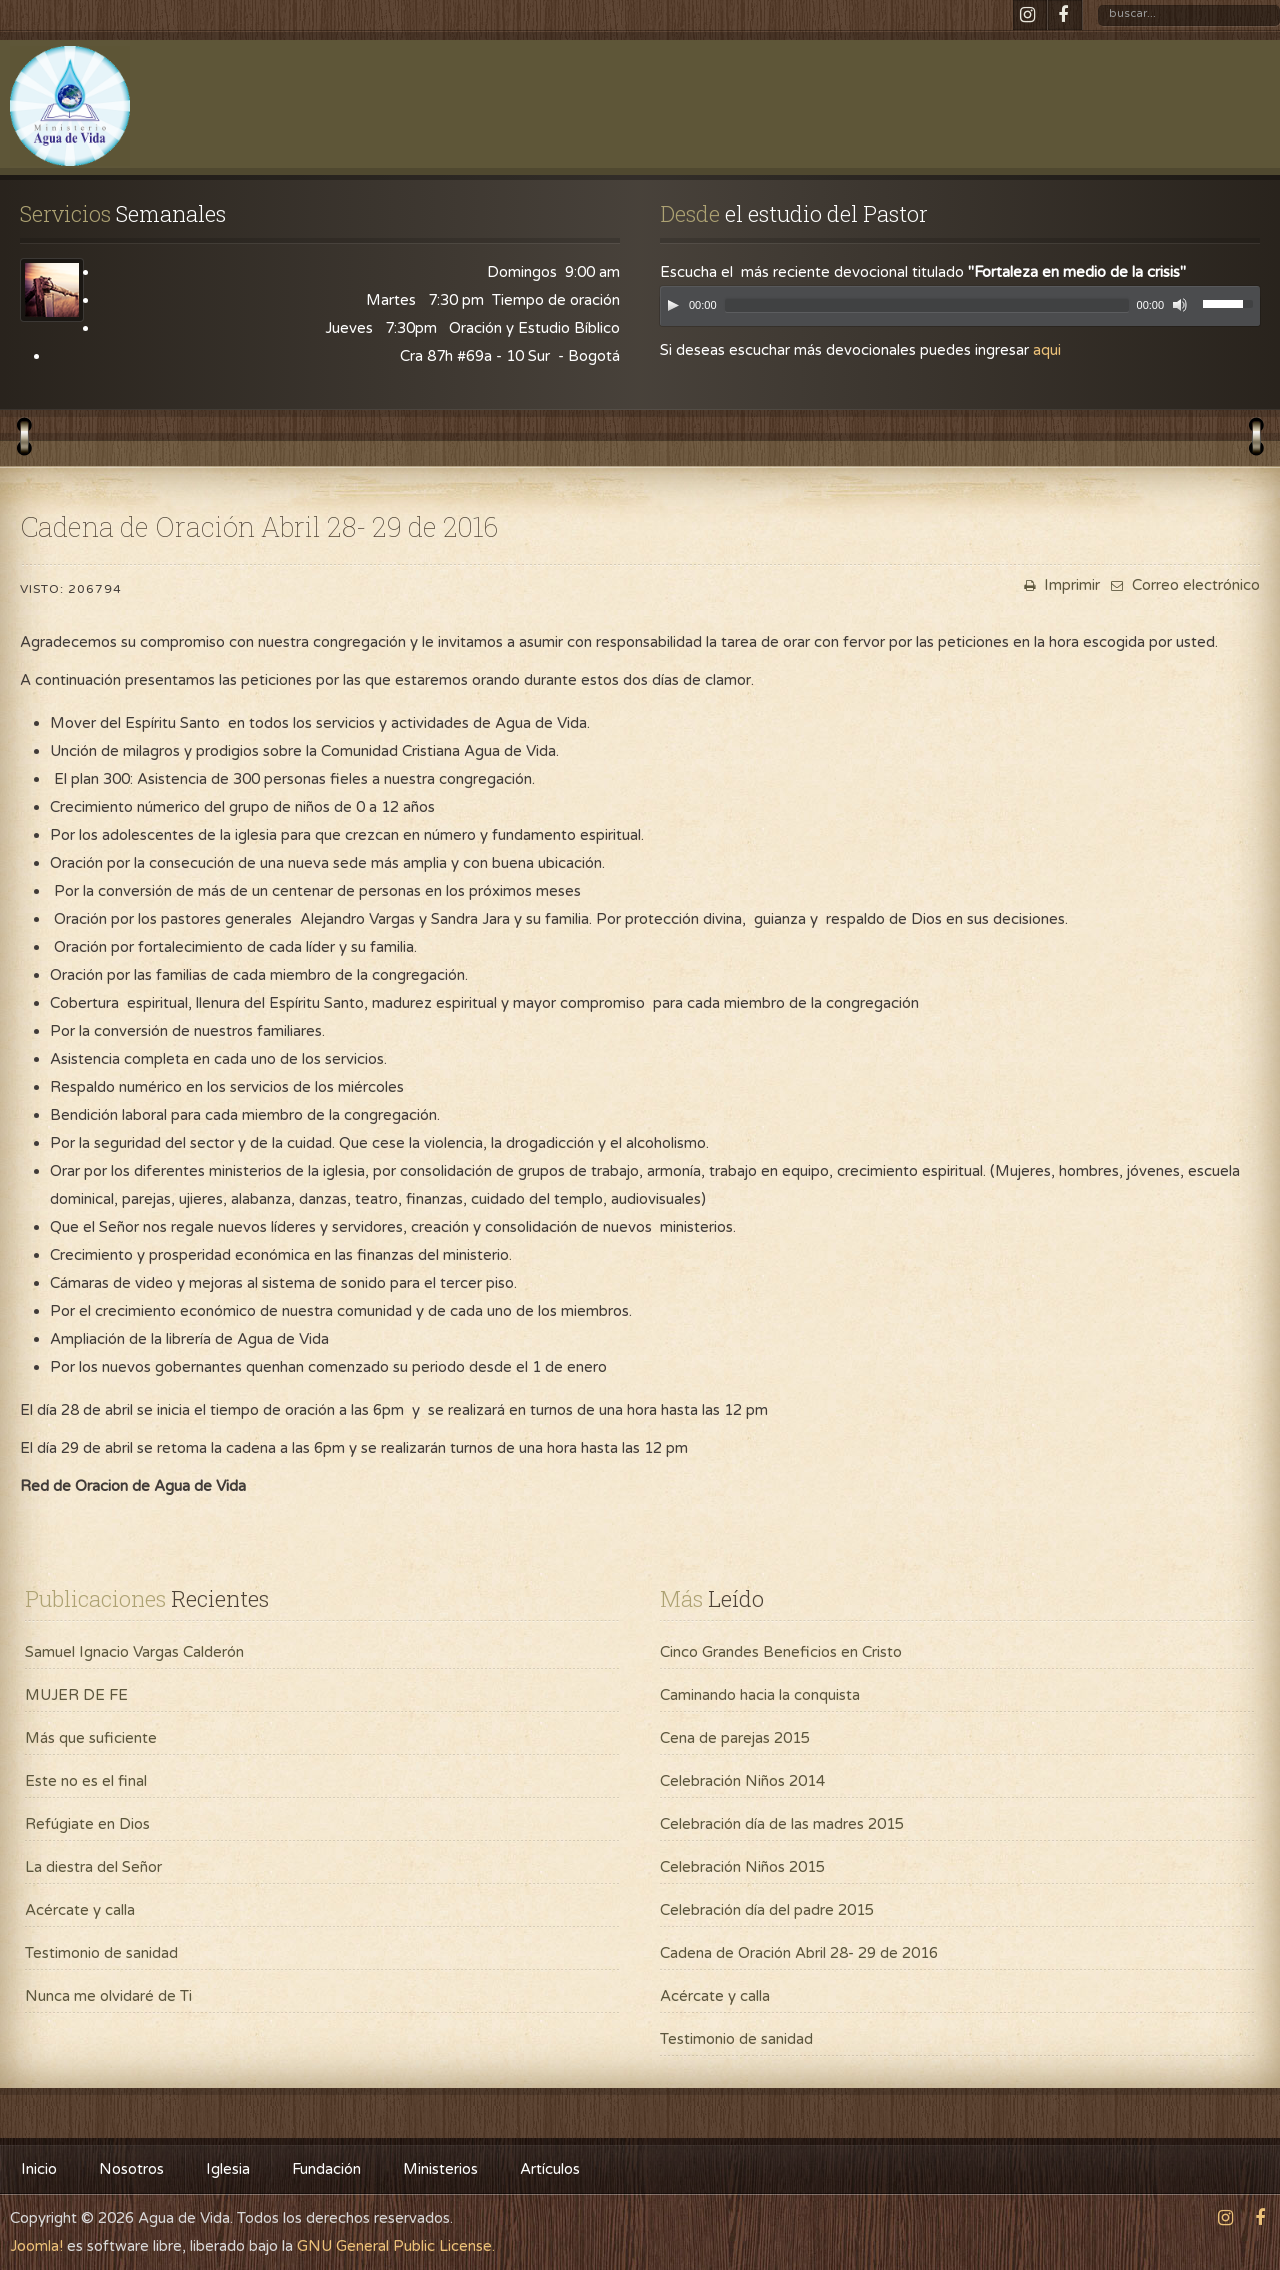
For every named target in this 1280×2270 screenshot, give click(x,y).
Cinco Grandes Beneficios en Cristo (781, 1652)
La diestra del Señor (93, 1867)
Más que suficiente (91, 1738)
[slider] (927, 305)
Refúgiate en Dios (87, 1824)
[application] (960, 311)
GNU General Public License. (396, 2246)
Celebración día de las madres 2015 (782, 1824)
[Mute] (1180, 305)
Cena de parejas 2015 (735, 1738)
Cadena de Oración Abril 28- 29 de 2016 (799, 1953)
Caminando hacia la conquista (760, 1695)
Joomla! (36, 2246)
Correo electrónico (1183, 585)
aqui (1047, 350)
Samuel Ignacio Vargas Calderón (134, 1652)
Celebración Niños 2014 (742, 1781)
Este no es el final (86, 1781)
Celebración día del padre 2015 (767, 1910)
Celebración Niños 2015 (742, 1867)
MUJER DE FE (76, 1695)
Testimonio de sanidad (101, 1953)
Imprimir (1059, 585)
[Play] (673, 305)
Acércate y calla (80, 1910)
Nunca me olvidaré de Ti (108, 1996)
